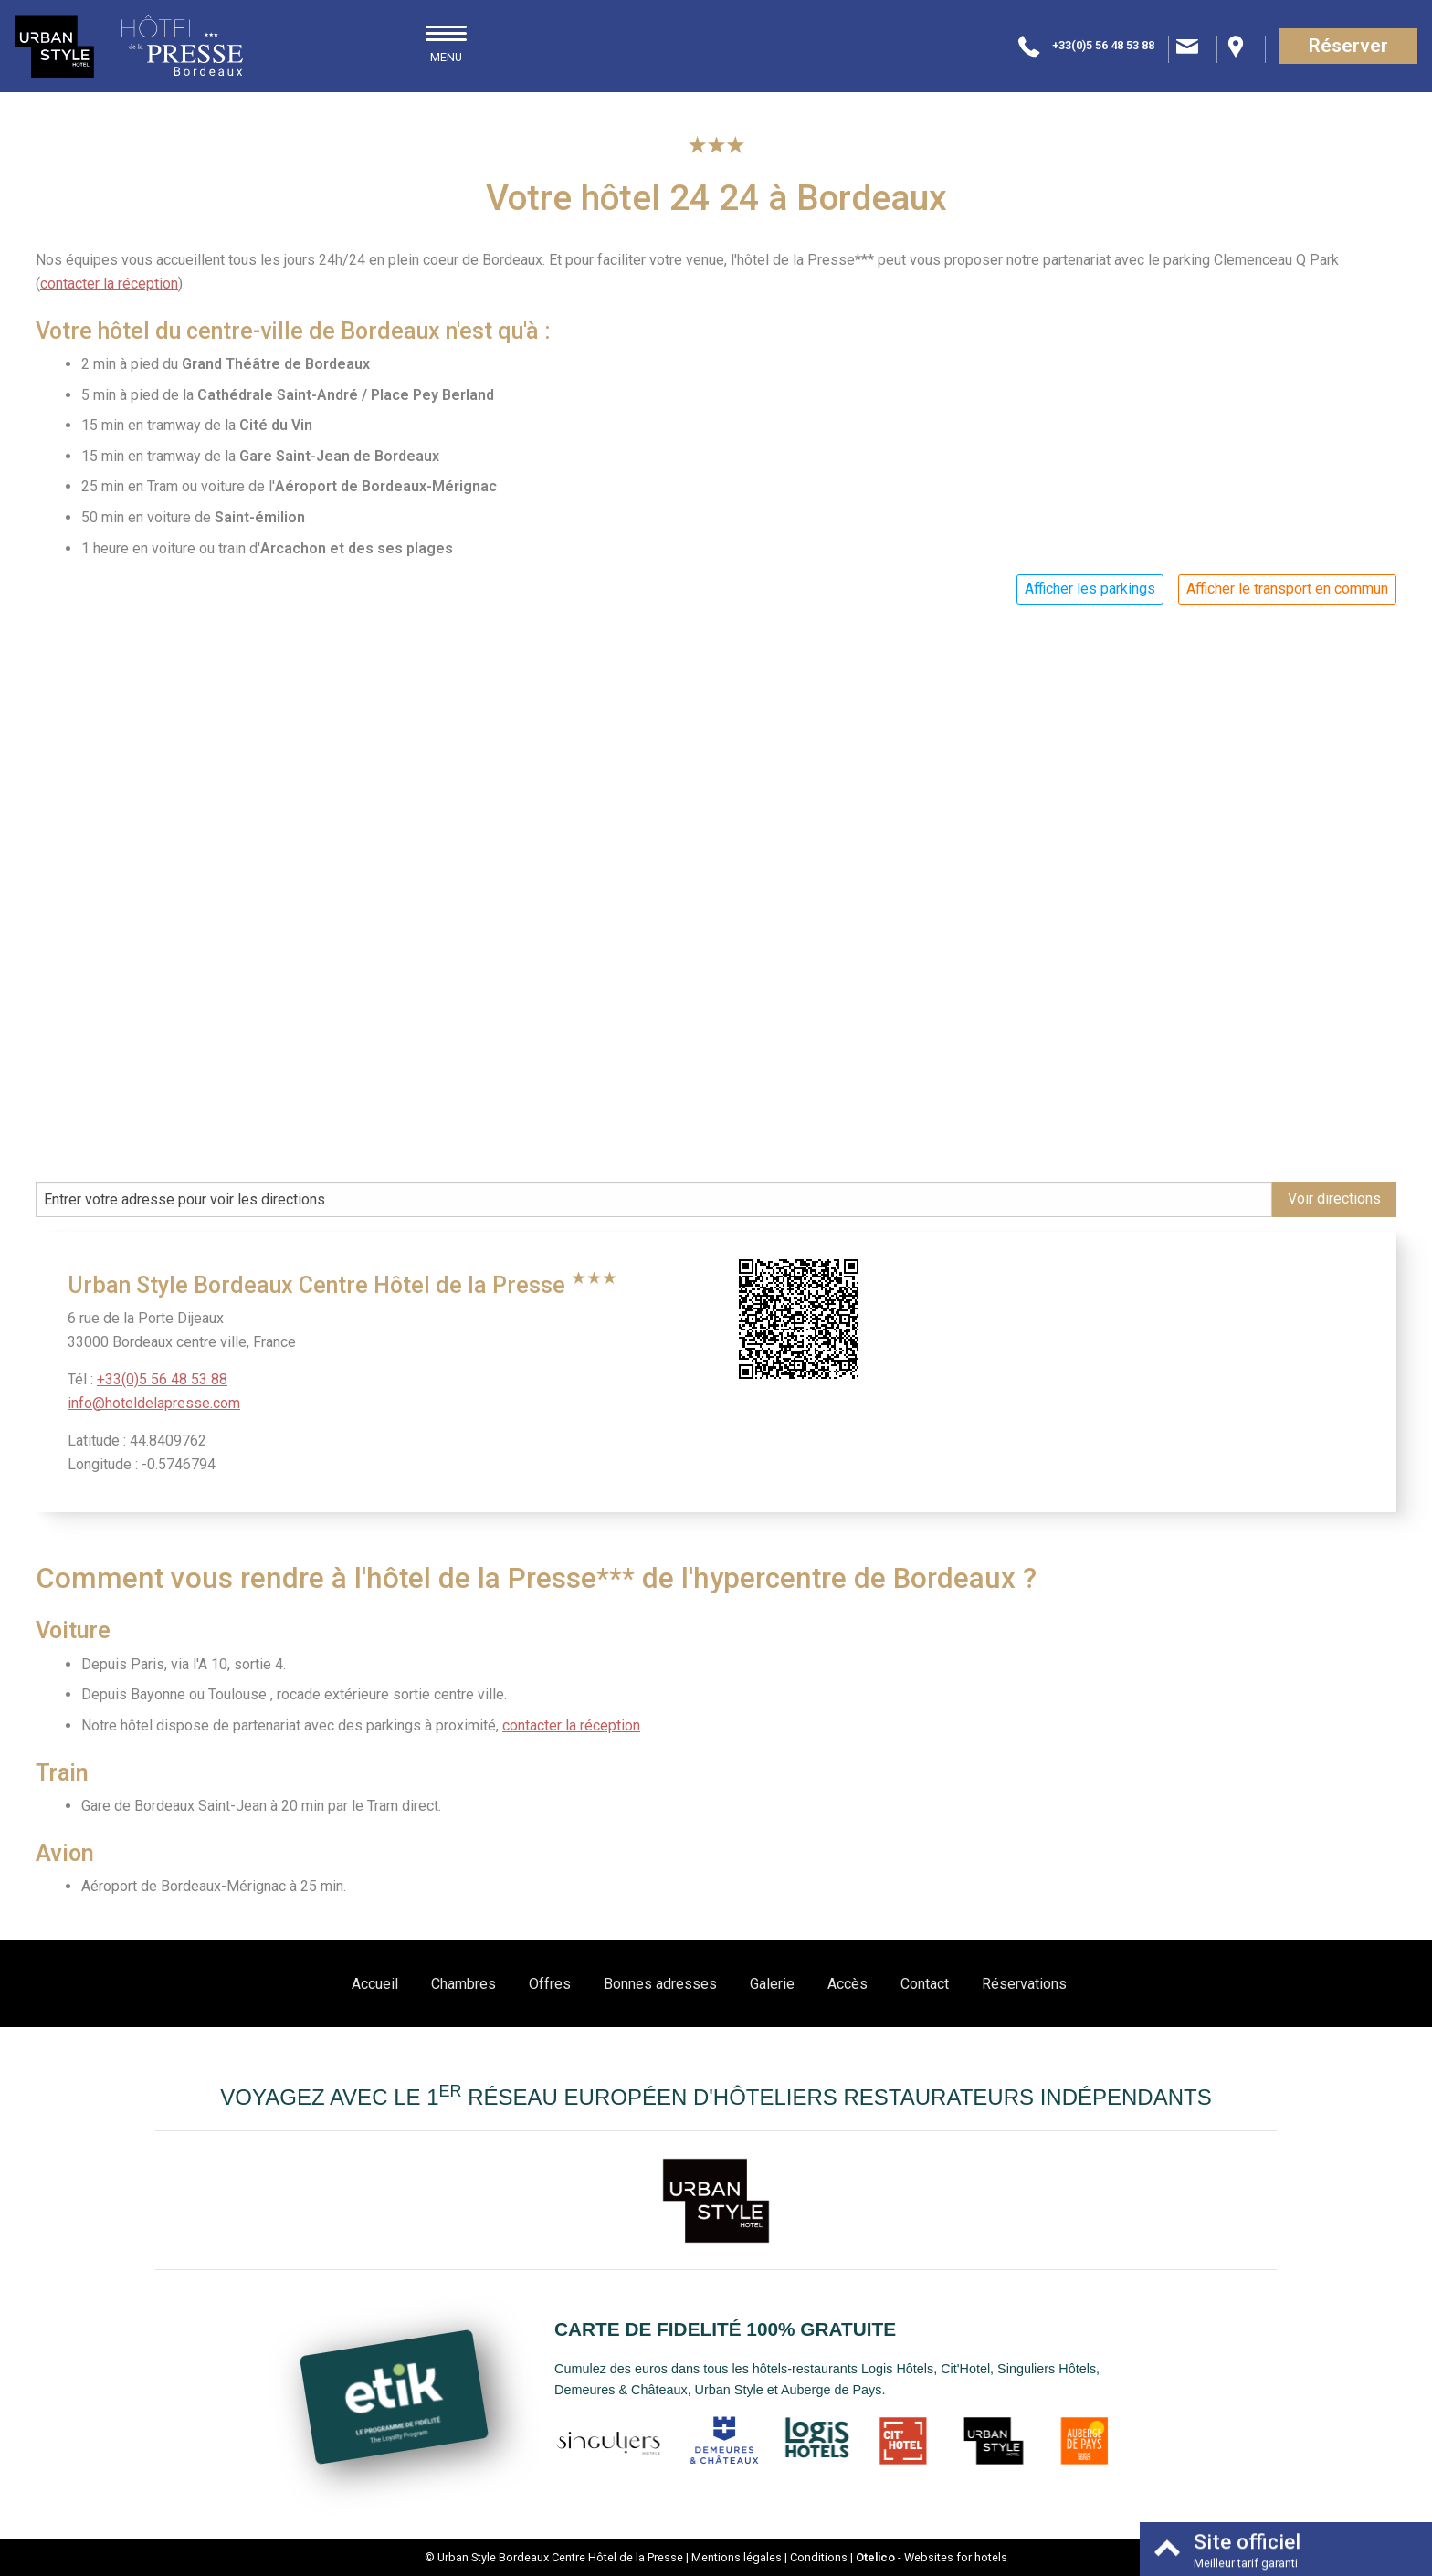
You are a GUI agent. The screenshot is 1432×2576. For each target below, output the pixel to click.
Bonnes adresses (660, 1983)
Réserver (1348, 46)
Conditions (819, 2557)
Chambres (463, 1983)
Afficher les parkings (1090, 588)
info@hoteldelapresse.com (154, 1403)
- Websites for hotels (931, 2557)
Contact (924, 1983)
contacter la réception (109, 283)
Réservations (1024, 1983)
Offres (550, 1983)
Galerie (772, 1983)
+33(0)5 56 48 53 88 (162, 1379)
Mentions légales (736, 2557)
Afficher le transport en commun (1287, 588)
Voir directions (1334, 1198)
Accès (847, 1983)
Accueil (375, 1983)
